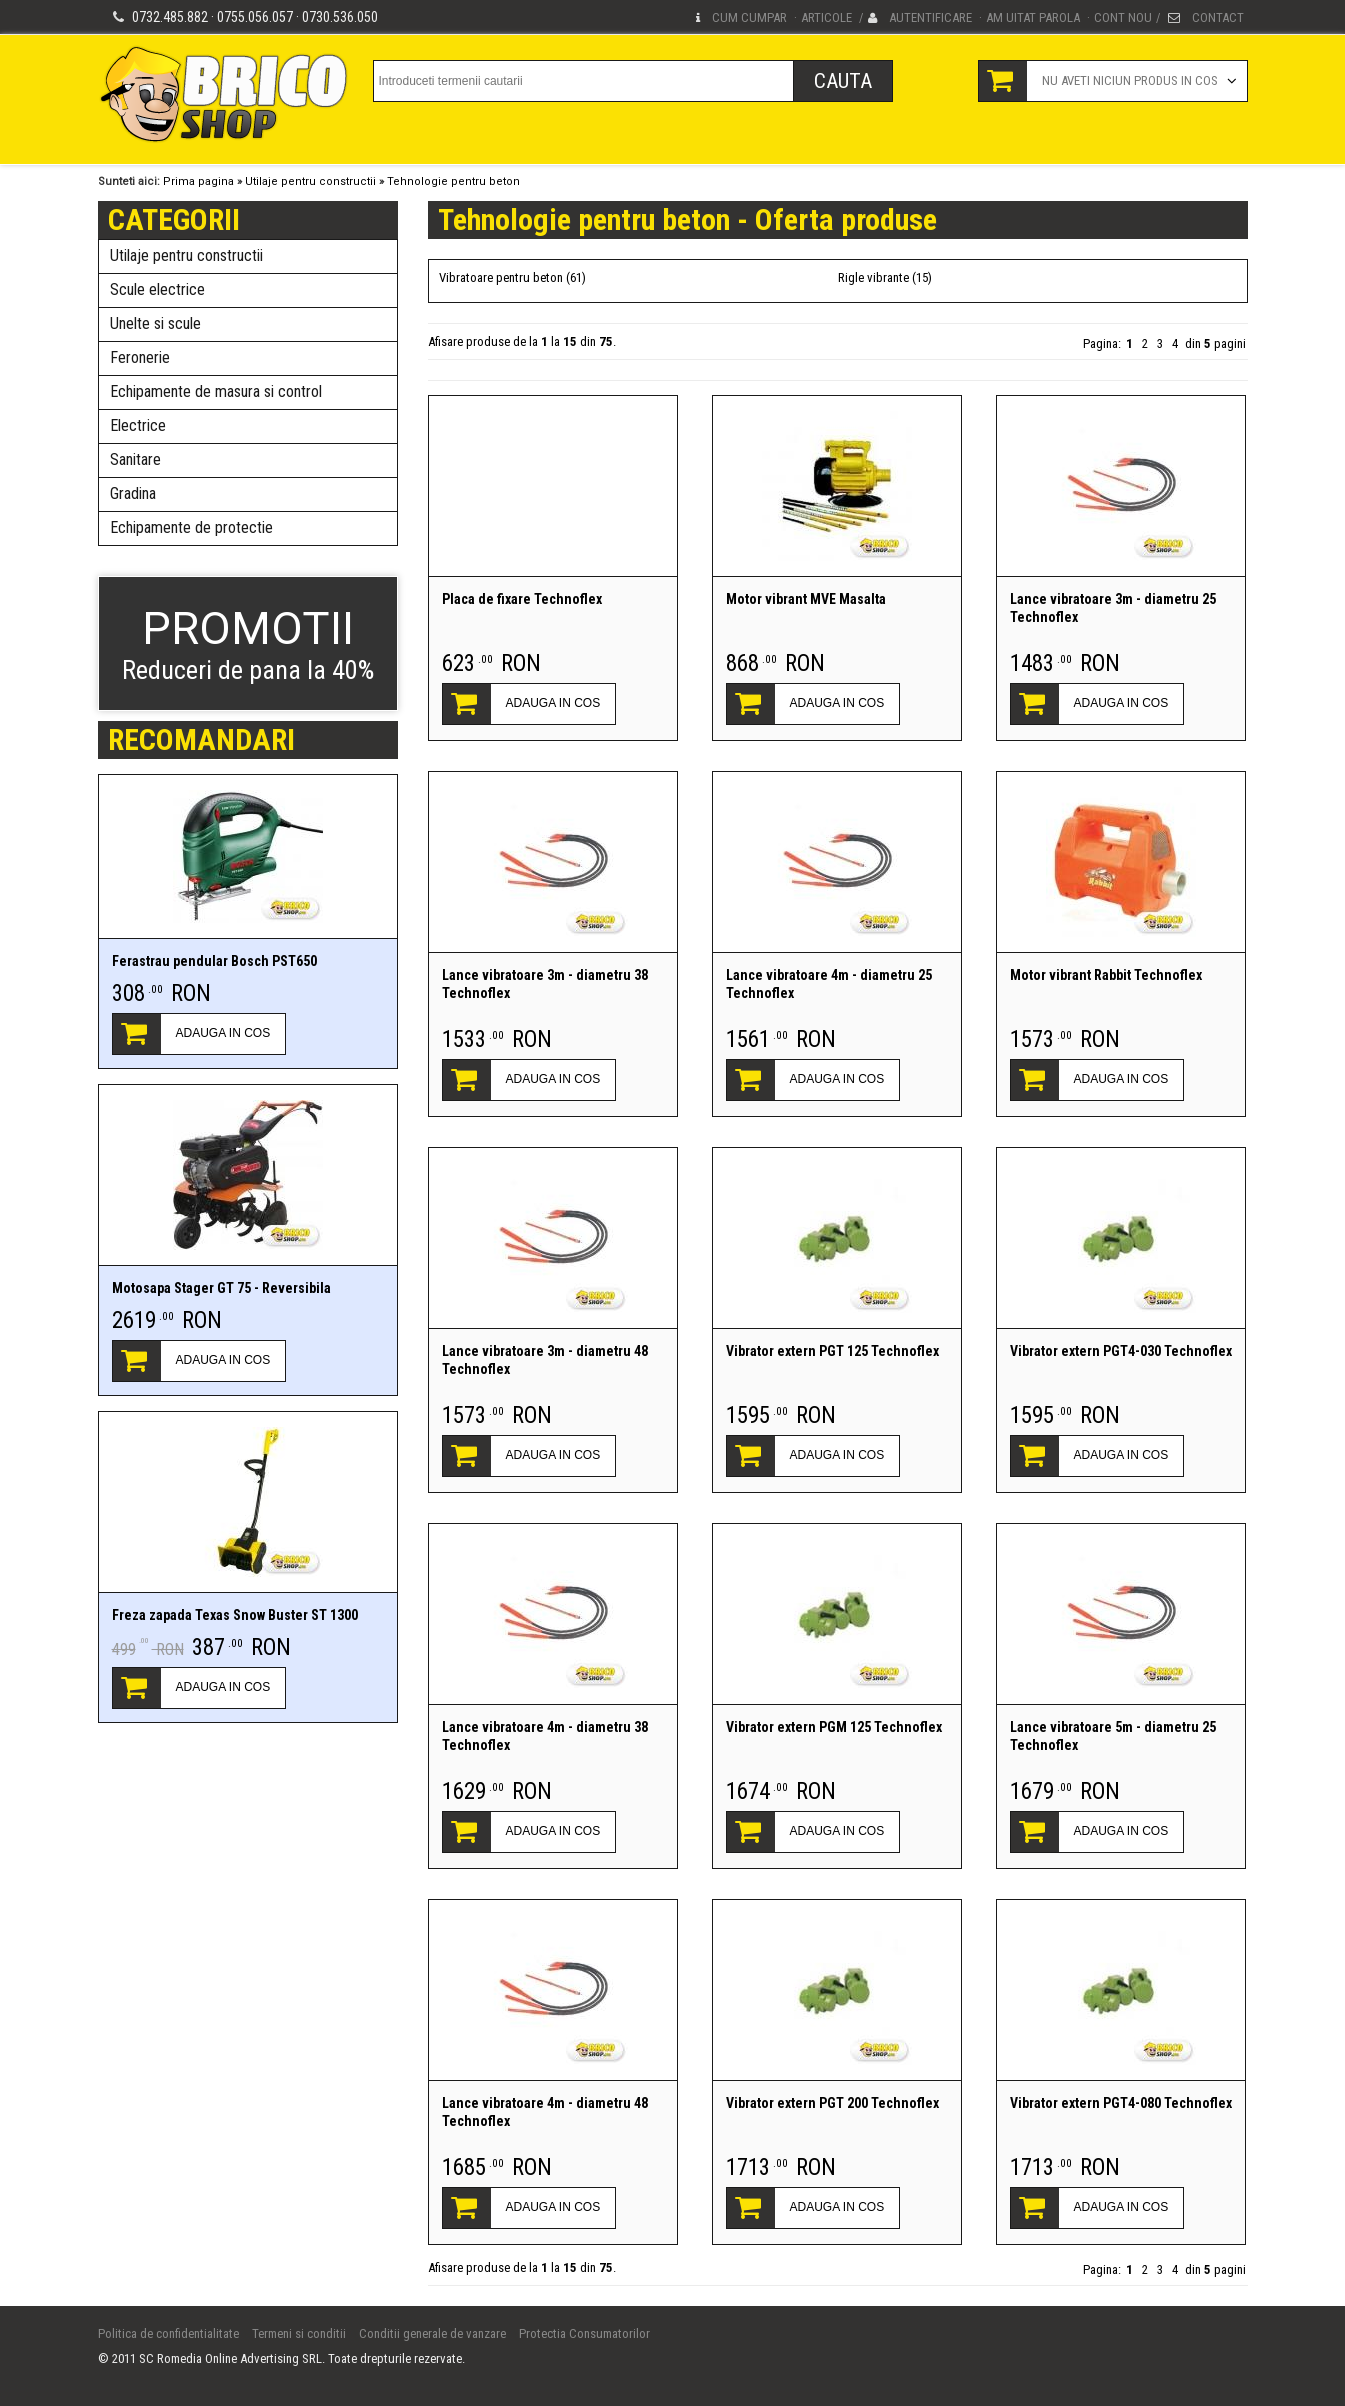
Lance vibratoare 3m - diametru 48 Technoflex (545, 1360)
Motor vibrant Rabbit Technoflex (1106, 975)
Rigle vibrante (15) (885, 277)
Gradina (133, 493)
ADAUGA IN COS (223, 1033)
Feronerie (140, 357)
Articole (826, 17)
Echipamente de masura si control (216, 391)
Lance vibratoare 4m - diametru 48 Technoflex (545, 2112)
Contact (1218, 17)
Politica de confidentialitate (168, 2333)
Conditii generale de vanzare (432, 2333)
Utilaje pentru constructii (310, 181)
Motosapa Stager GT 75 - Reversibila (221, 1288)
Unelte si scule (155, 323)
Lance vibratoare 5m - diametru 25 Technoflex (1113, 1736)
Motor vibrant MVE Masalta (806, 599)
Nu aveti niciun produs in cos (1130, 80)
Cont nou (1123, 17)
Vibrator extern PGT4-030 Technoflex (1121, 1351)
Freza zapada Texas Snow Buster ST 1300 (235, 1615)
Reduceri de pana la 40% (248, 643)
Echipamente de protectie (191, 527)
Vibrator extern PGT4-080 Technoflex (1121, 2103)
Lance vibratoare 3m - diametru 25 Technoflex (1113, 608)
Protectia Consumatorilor (584, 2333)
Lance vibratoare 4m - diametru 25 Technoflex (829, 984)
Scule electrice (157, 289)
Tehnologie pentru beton (453, 181)
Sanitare (135, 459)
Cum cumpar (749, 17)
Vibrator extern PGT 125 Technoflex (832, 1351)
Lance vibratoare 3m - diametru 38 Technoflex (545, 984)
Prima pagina (198, 181)
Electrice (138, 425)
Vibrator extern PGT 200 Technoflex (832, 2103)
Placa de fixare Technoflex (522, 599)
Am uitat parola (1033, 17)
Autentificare (930, 17)
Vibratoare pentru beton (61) (512, 277)
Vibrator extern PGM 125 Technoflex (834, 1727)
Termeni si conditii (299, 2333)
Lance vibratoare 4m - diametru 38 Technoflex (545, 1736)
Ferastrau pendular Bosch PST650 (214, 961)
